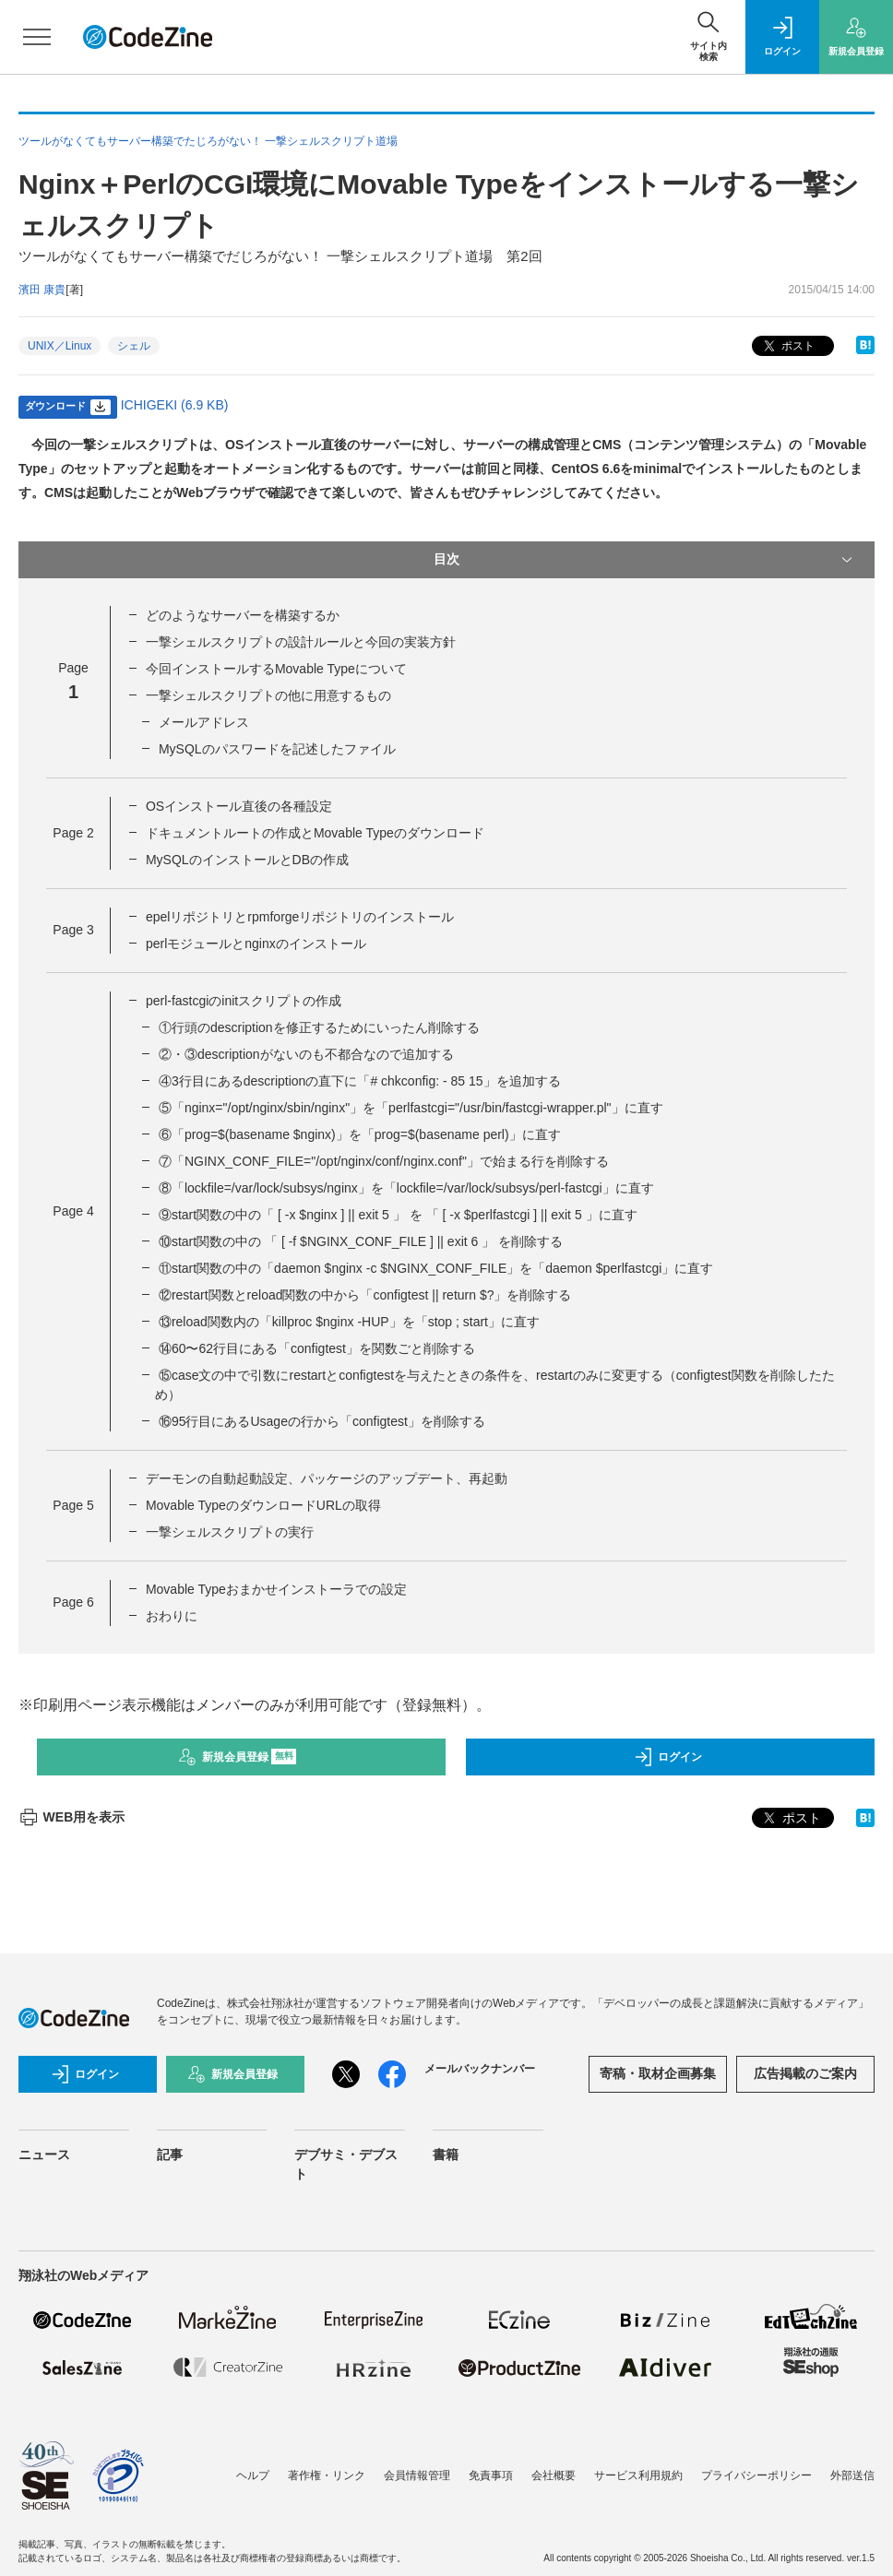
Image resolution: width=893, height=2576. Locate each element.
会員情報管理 (417, 2475)
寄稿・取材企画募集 (658, 2073)
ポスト (787, 346)
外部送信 (852, 2475)
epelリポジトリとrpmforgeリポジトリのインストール (300, 916)
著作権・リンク (326, 2475)
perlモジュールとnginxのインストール (256, 943)
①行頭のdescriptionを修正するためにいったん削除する (319, 1027)
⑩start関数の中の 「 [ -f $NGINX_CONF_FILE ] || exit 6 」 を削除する (361, 1241)
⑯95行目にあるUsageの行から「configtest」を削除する (322, 1421)
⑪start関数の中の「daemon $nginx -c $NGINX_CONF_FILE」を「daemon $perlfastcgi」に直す (436, 1268)
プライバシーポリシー (756, 2475)
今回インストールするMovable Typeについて (276, 668)
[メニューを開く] (37, 37)
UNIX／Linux (59, 345)
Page (73, 832)
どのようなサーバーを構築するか (242, 615)
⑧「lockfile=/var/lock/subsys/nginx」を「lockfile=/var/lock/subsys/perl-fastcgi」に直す (406, 1188)
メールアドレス (204, 722)
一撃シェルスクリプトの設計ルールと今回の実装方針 (301, 642)
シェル (133, 345)
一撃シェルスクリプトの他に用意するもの (268, 695)
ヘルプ (252, 2475)
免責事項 (491, 2475)
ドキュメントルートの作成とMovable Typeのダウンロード (315, 832)
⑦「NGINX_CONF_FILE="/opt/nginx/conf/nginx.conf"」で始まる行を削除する (384, 1161)
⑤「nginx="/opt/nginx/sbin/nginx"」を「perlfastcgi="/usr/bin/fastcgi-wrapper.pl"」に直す (411, 1107)
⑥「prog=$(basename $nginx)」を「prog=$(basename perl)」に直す (360, 1134)
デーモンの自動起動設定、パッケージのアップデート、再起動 (326, 1478)
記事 (170, 2154)
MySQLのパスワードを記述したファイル (277, 749)
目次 (645, 560)
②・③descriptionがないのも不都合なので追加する (306, 1054)
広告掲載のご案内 (805, 2073)
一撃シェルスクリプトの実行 (230, 1532)
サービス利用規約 (638, 2475)
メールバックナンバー (479, 2068)
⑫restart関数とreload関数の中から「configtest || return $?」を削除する (365, 1295)
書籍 (445, 2154)
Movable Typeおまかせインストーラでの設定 (276, 1589)
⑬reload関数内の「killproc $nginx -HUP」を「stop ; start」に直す (349, 1321)
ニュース (44, 2154)
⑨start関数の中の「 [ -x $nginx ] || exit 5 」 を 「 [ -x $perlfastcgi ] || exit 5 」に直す (398, 1214)
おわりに (171, 1616)
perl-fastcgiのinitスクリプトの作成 (243, 1000)
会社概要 (553, 2475)
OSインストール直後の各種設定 (239, 806)
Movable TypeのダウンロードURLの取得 (263, 1505)
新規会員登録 (237, 1757)
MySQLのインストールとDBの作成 (247, 859)
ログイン (668, 1757)
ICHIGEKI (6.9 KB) (175, 405)
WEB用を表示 (71, 1817)
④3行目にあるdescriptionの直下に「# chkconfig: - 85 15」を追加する (360, 1081)
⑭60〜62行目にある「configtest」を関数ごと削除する (317, 1348)
